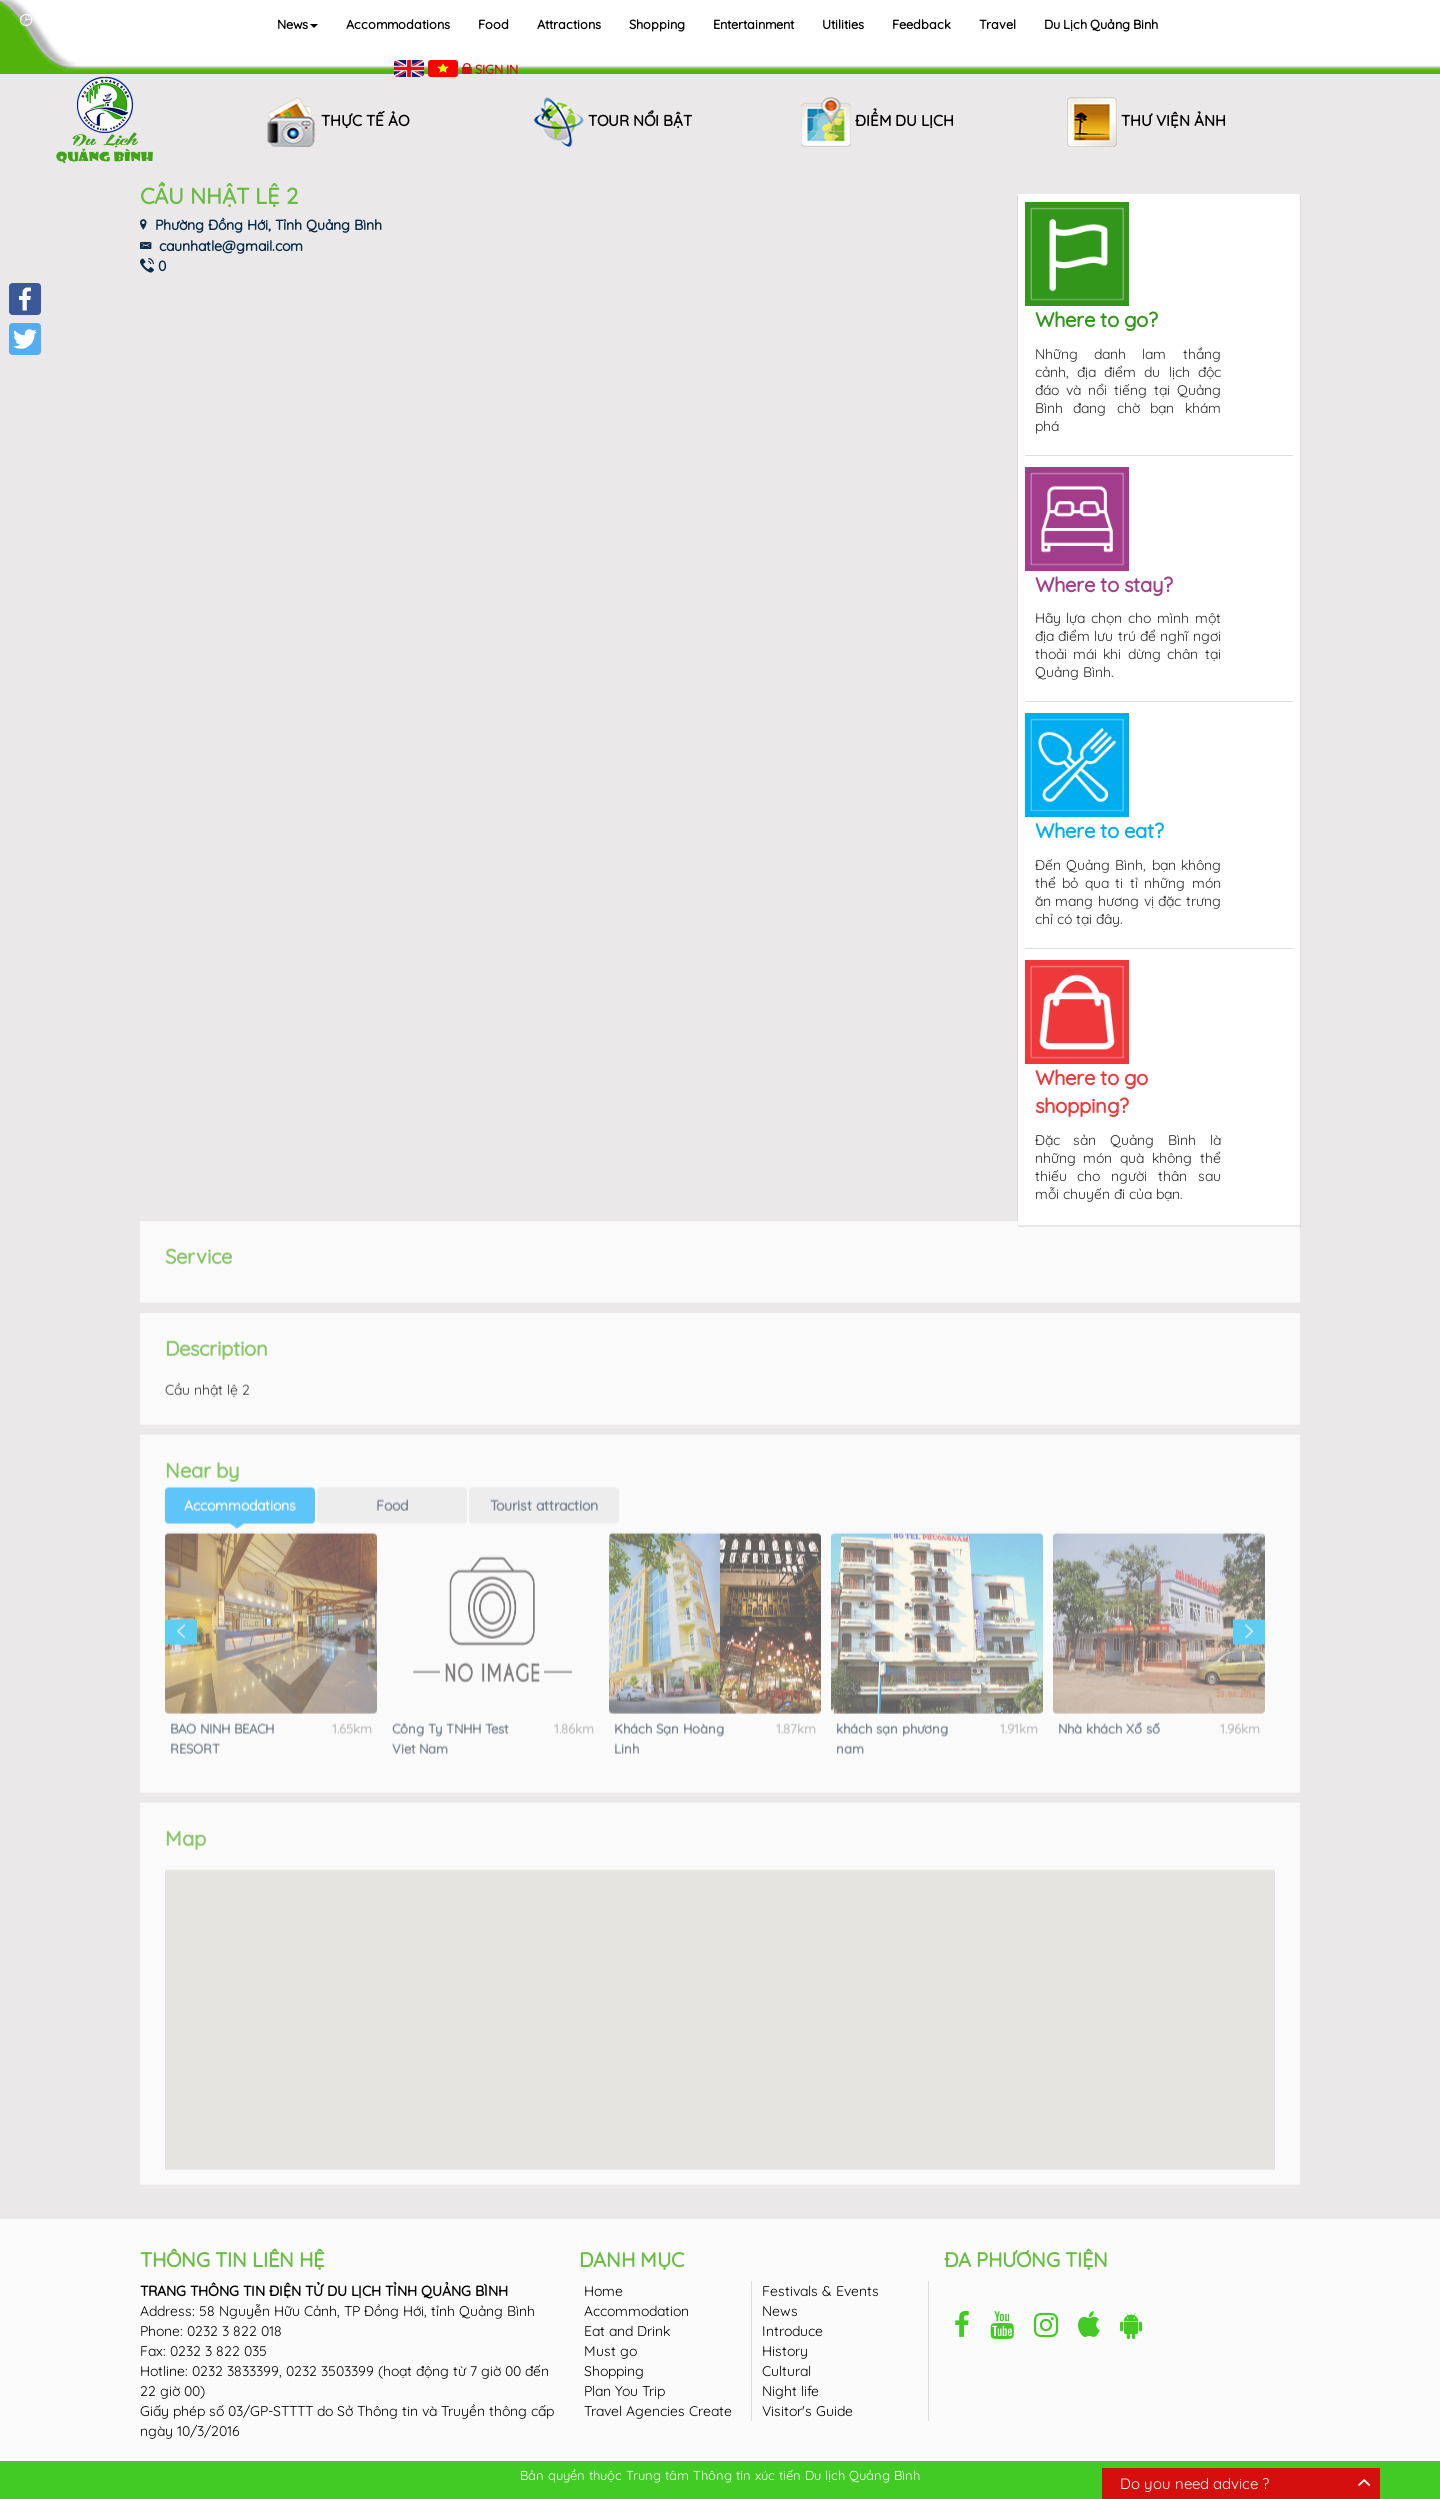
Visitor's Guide (807, 2411)
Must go (610, 2351)
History (785, 2351)
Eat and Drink (627, 2331)
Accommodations (398, 24)
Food (493, 24)
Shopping (657, 24)
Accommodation (636, 2311)
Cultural (786, 2371)
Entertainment (753, 24)
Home (603, 2291)
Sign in (496, 69)
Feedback (921, 24)
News (297, 24)
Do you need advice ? (1194, 2483)
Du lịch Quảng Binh (1101, 24)
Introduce (792, 2331)
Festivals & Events (820, 2291)
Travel (997, 24)
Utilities (843, 24)
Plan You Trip (624, 2391)
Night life (790, 2391)
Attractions (569, 24)
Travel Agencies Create (658, 2411)
